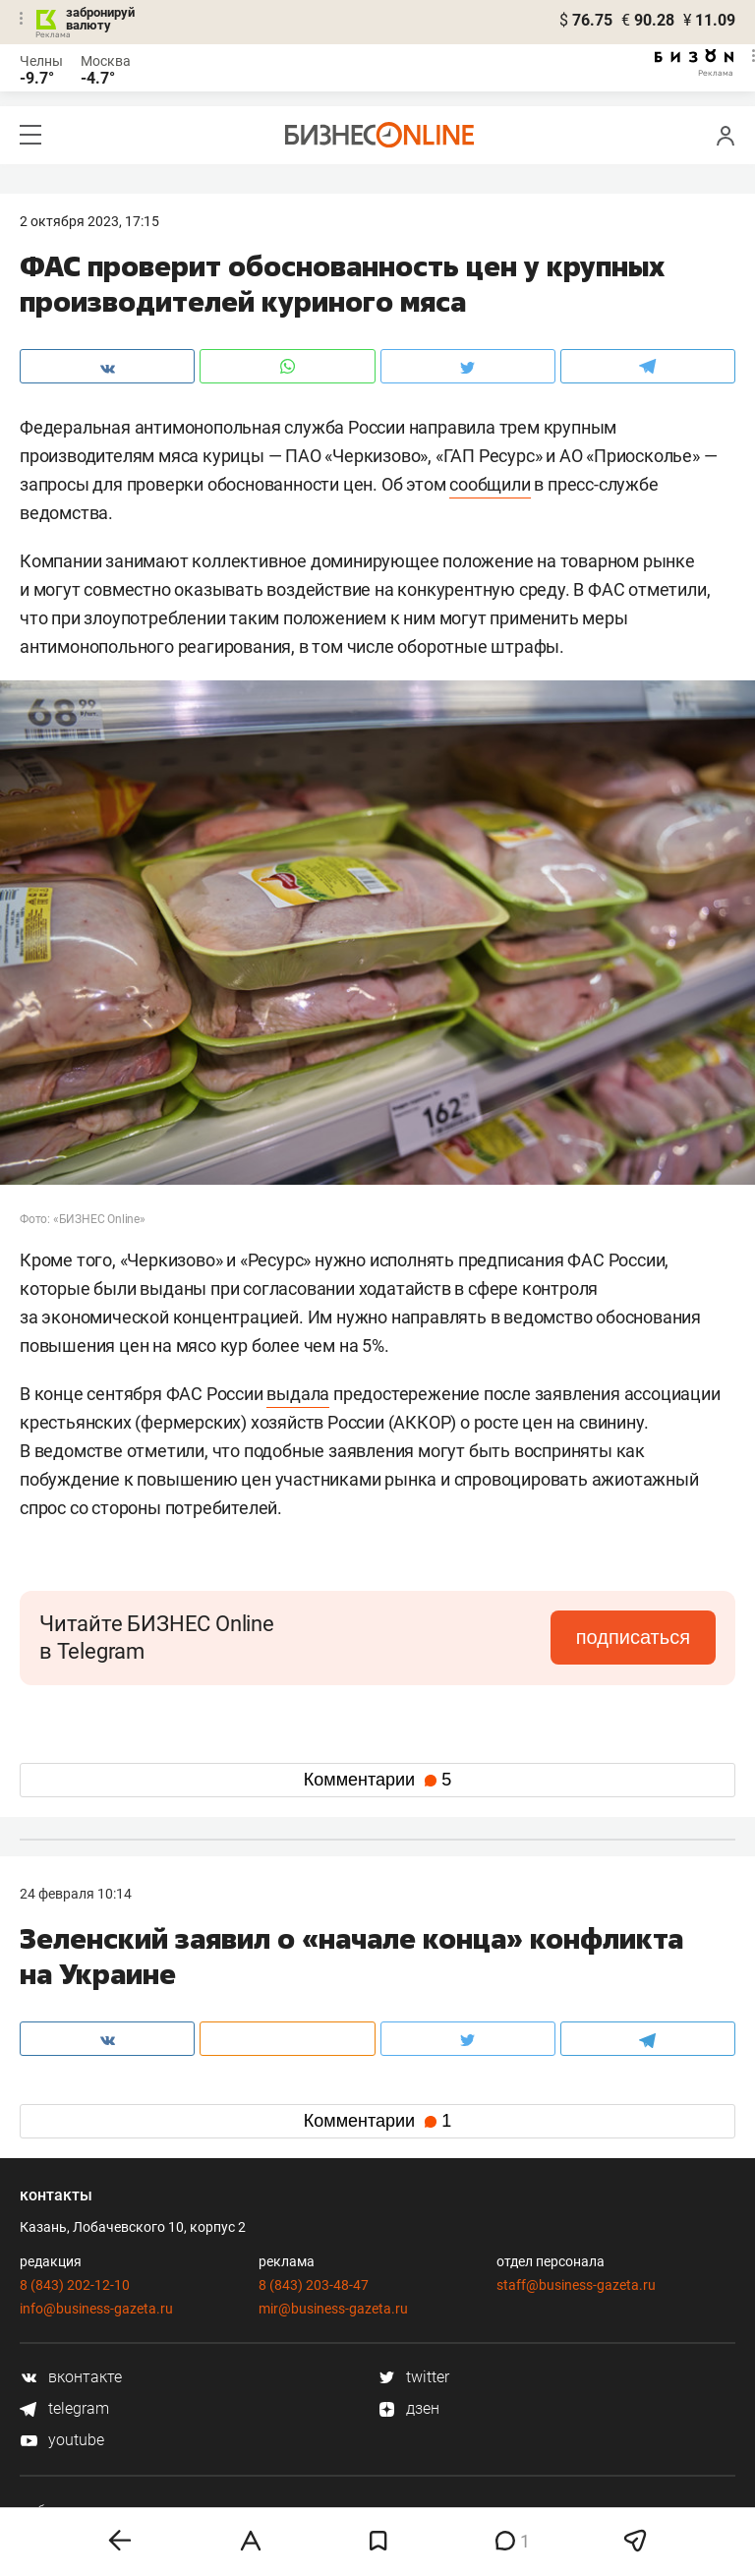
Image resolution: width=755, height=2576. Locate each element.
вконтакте (71, 2377)
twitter (413, 2377)
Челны (41, 61)
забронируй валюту (100, 18)
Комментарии (377, 1779)
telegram (64, 2408)
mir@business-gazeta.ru (333, 2308)
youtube (62, 2439)
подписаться (633, 1637)
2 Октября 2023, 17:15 (89, 221)
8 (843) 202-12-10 (75, 2285)
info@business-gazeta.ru (96, 2308)
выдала (297, 1393)
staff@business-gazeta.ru (576, 2285)
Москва (106, 61)
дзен (408, 2408)
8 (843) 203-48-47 (314, 2285)
